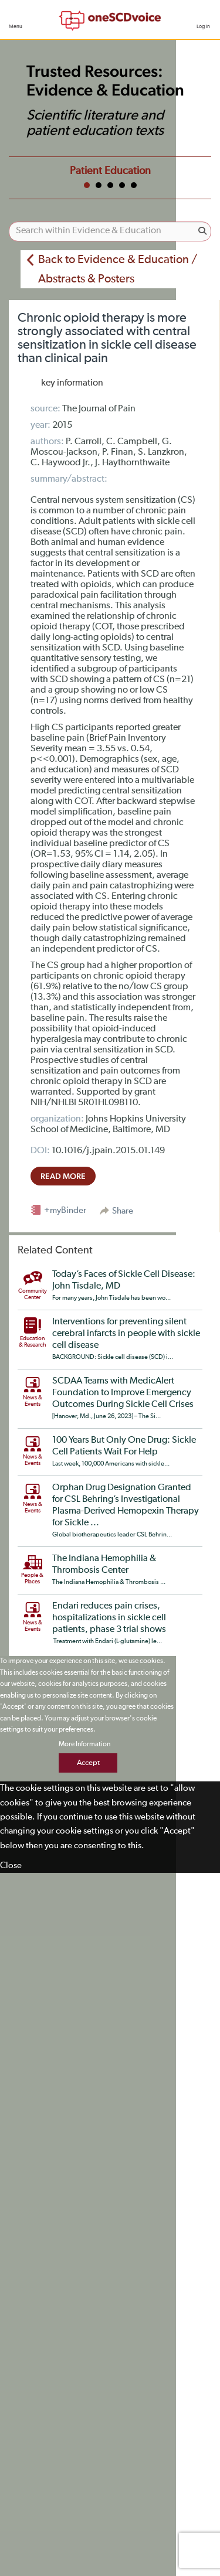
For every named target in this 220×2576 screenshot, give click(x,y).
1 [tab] (87, 185)
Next (198, 169)
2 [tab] (98, 185)
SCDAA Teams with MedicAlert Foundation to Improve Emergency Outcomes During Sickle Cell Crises (123, 1392)
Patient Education (110, 171)
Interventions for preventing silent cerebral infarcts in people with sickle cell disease (126, 1333)
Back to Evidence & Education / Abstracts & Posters (117, 269)
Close (11, 1865)
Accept (88, 1763)
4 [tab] (122, 185)
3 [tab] (110, 185)
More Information (84, 1744)
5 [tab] (134, 185)
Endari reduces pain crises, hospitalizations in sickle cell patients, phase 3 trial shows (109, 1618)
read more (63, 1176)
